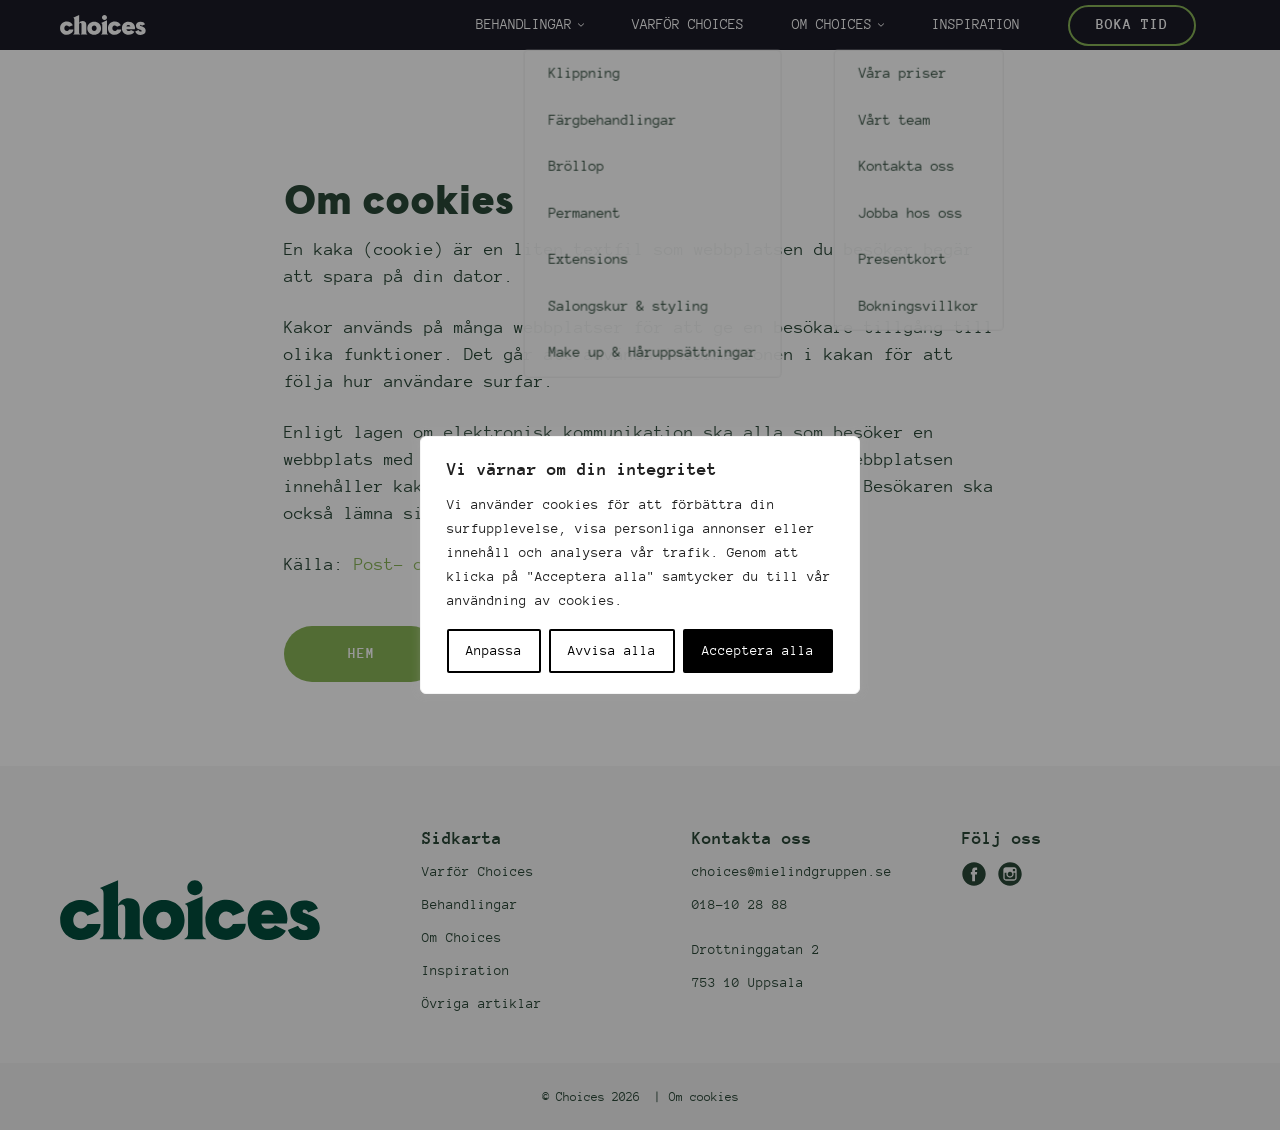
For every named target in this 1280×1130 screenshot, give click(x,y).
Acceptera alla (758, 651)
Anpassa (494, 651)
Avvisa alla (612, 651)
